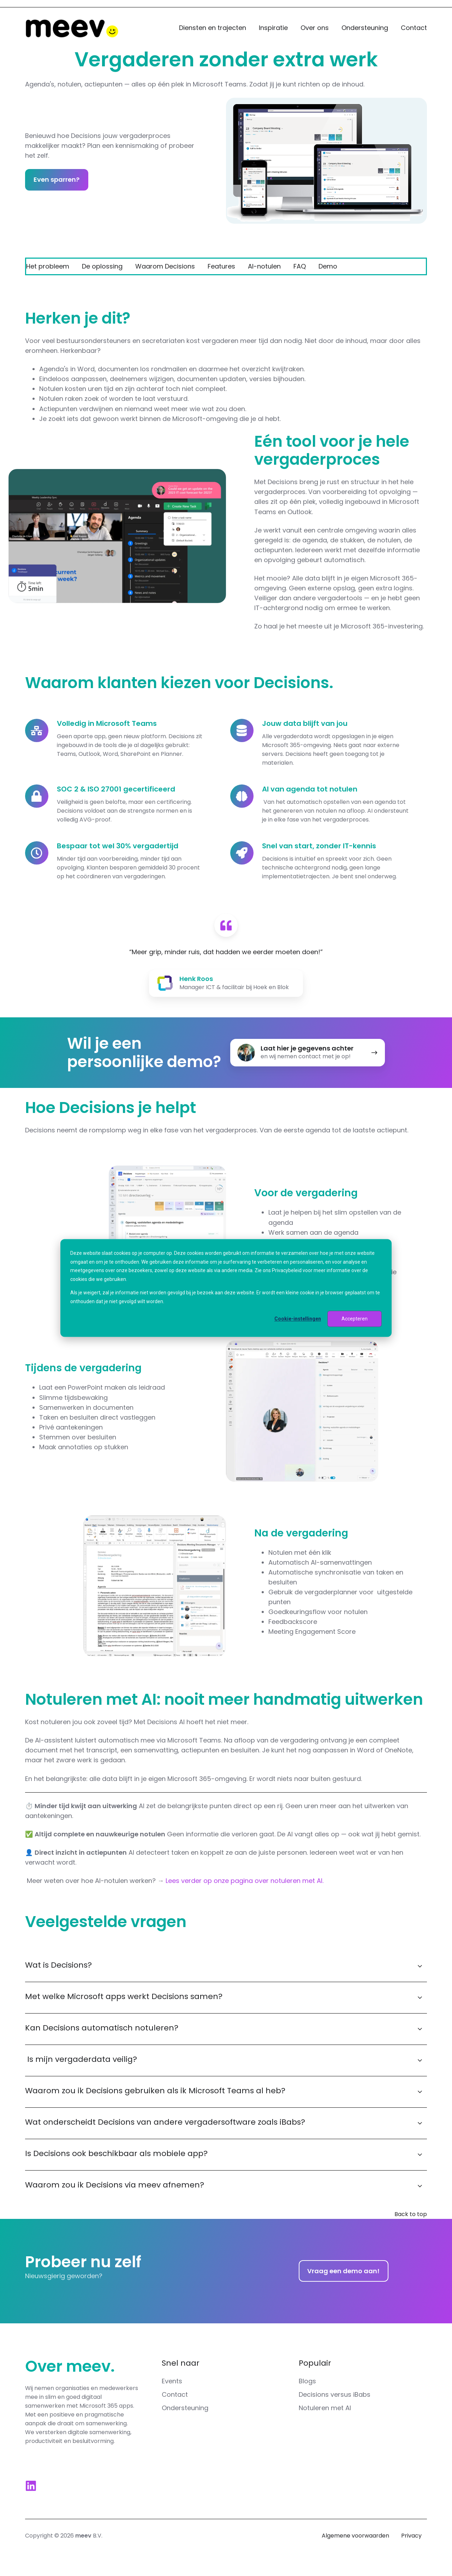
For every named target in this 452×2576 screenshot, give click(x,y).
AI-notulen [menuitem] (264, 266)
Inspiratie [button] (273, 27)
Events (172, 2381)
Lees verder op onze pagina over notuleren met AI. (244, 1880)
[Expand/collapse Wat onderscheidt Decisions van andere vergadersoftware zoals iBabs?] (420, 2123)
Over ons (315, 27)
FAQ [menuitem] (299, 266)
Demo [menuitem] (328, 266)
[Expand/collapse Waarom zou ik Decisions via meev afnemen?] (420, 2186)
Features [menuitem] (221, 266)
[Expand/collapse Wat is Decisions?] (420, 1966)
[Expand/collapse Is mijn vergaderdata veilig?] (420, 2060)
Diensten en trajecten (212, 27)
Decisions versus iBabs (334, 2394)
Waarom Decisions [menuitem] (165, 266)
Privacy (411, 2536)
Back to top (410, 2214)
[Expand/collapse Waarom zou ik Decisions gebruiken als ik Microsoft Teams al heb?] (420, 2092)
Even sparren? (56, 179)
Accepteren (354, 1319)
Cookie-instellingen (297, 1319)
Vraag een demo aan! (343, 2271)
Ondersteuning (364, 27)
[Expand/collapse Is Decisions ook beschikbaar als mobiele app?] (420, 2155)
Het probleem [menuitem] (47, 266)
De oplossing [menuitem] (102, 266)
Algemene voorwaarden (355, 2536)
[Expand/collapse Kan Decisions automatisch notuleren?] (420, 2029)
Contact (414, 27)
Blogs (307, 2381)
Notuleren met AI (325, 2407)
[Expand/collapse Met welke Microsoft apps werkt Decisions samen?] (420, 1998)
